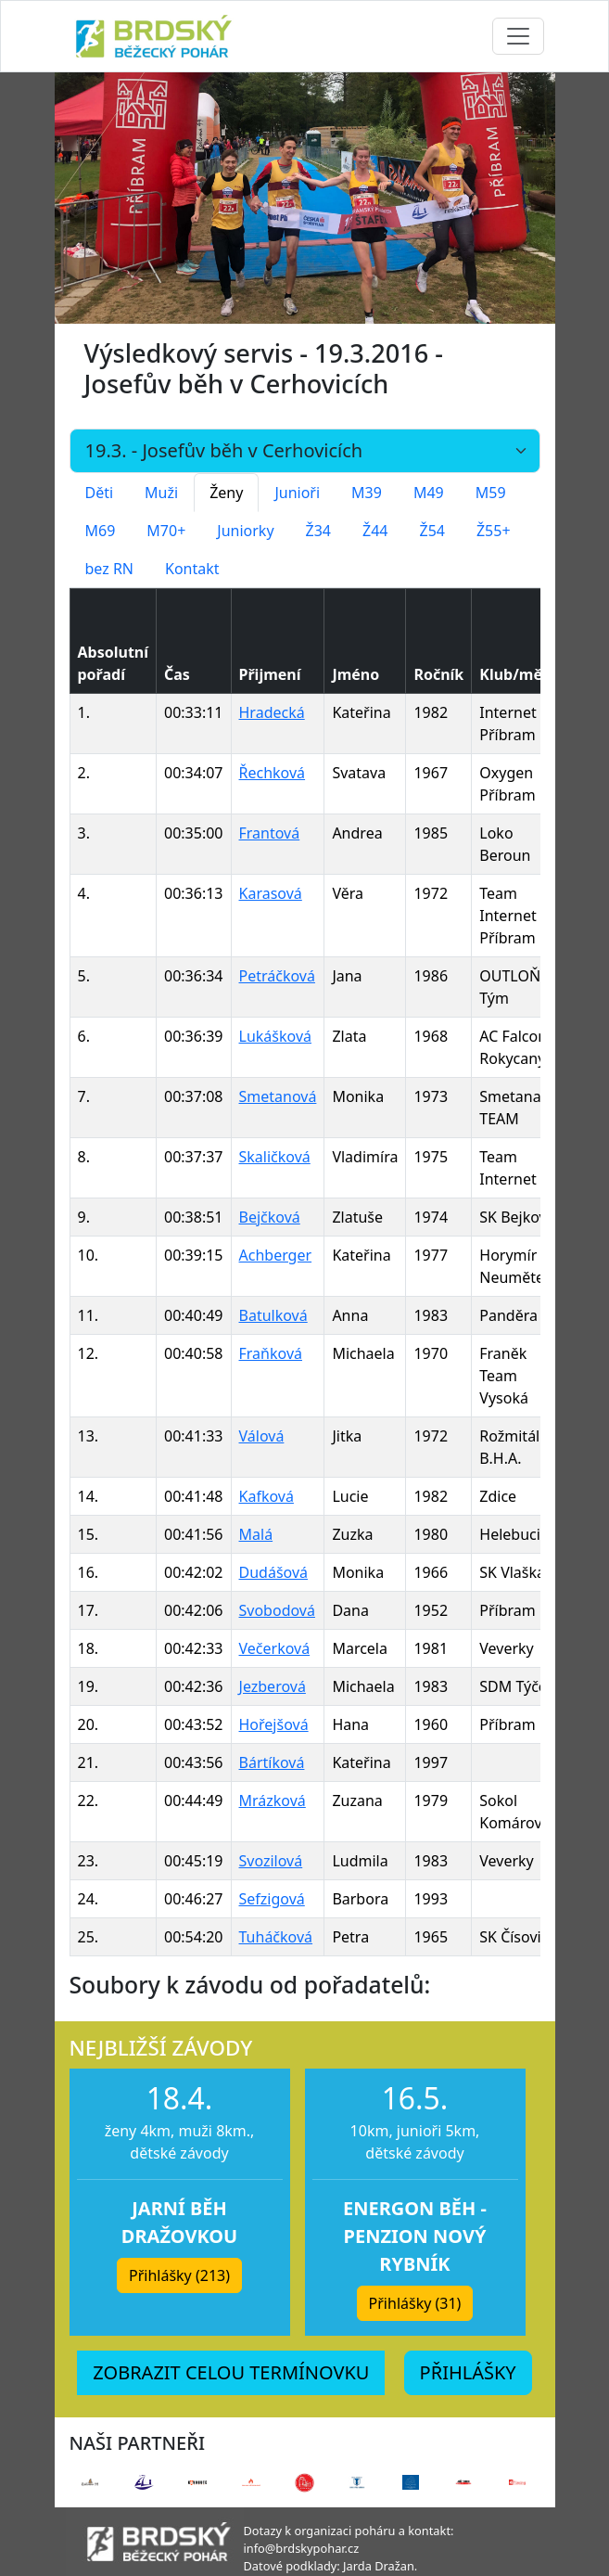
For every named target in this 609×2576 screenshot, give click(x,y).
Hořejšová (274, 1724)
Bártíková (272, 1762)
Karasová (270, 893)
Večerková (275, 1648)
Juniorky (245, 530)
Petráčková (277, 976)
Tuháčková (276, 1937)
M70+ (165, 530)
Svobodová (277, 1610)
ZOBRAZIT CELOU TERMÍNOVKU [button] (231, 2372)
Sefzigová (272, 1899)
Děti (99, 492)
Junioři (297, 492)
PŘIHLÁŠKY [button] (468, 2372)
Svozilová (271, 1861)
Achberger (275, 1255)
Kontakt (192, 568)
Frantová (269, 833)
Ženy (226, 492)
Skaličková (275, 1157)
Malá (256, 1534)
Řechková (272, 773)
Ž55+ (493, 530)
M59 (491, 492)
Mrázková (272, 1800)
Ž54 (432, 530)
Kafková (266, 1496)
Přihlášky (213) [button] (179, 2275)
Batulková (273, 1315)
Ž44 (374, 530)
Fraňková (270, 1353)
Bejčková (269, 1217)
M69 (100, 530)
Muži (161, 492)
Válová (262, 1436)
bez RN (109, 568)
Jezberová (272, 1686)
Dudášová (274, 1572)
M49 (428, 492)
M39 (366, 492)
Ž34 (318, 530)
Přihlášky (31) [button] (415, 2303)
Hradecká (272, 712)
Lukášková (275, 1036)
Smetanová (278, 1096)
